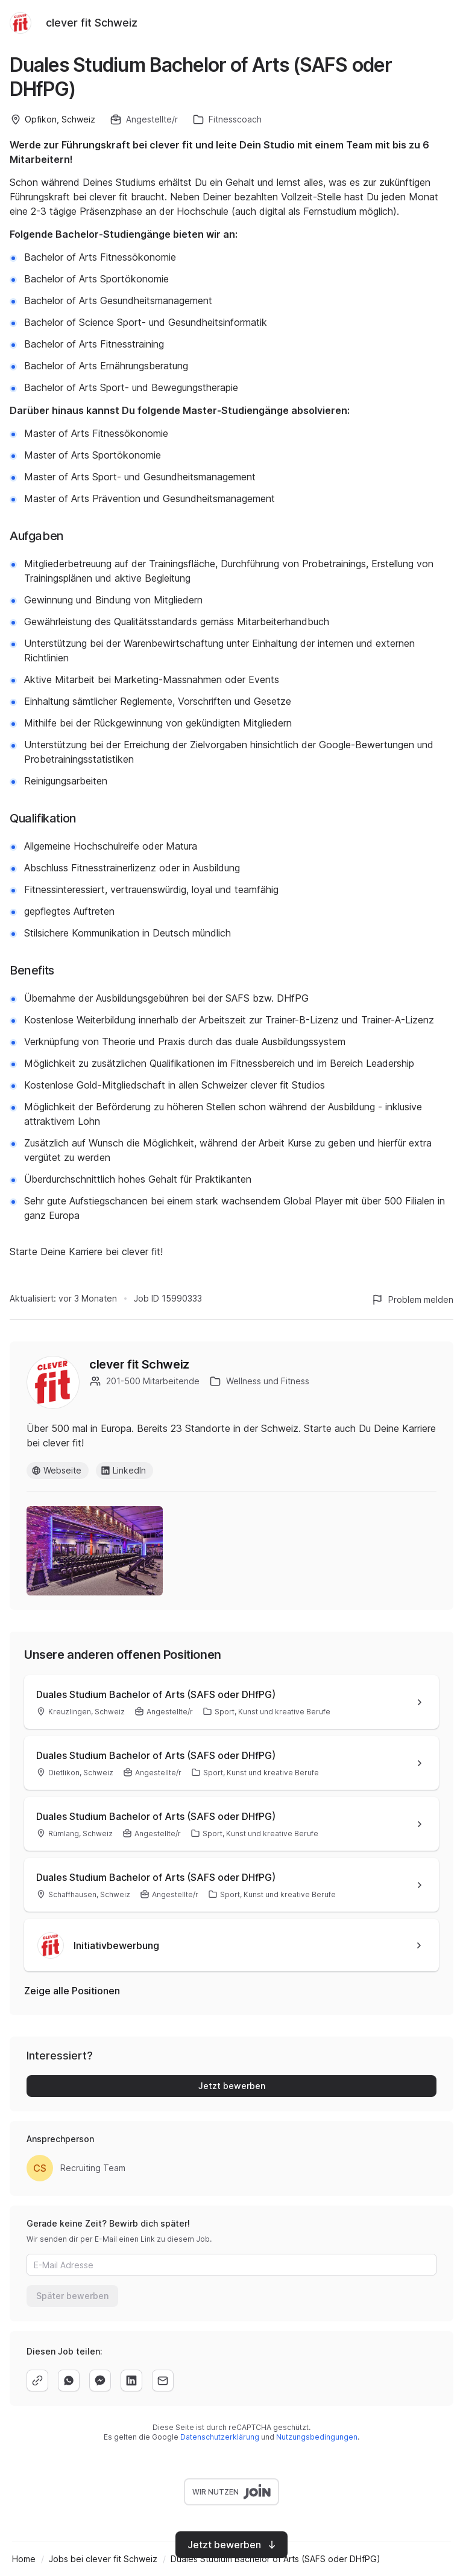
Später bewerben (72, 2296)
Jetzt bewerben (231, 2086)
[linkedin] (131, 2380)
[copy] (37, 2380)
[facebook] (100, 2380)
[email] (163, 2380)
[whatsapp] (69, 2380)
